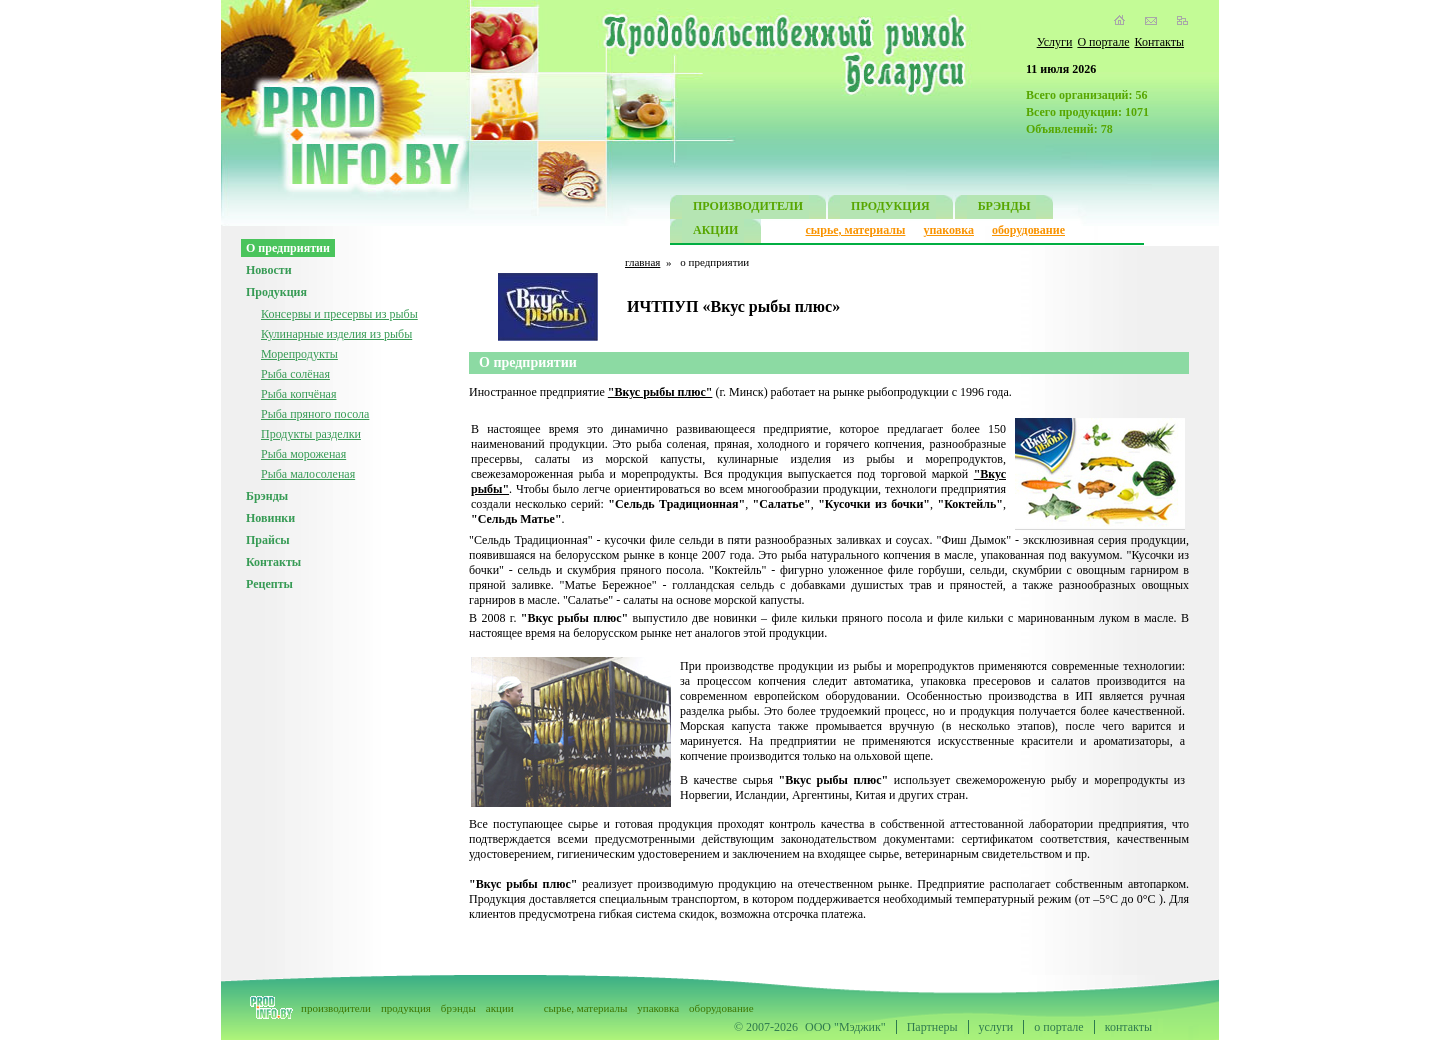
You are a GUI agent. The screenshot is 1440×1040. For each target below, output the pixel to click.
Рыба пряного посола (315, 414)
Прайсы (268, 540)
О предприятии (288, 248)
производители (336, 1008)
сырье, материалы (856, 230)
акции (500, 1008)
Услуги (1055, 42)
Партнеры (932, 1027)
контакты (1128, 1027)
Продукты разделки (311, 434)
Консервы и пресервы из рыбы (339, 314)
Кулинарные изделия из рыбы (336, 334)
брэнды (458, 1008)
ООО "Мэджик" (845, 1027)
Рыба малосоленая (308, 474)
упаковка (948, 230)
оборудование (1028, 230)
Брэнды (267, 496)
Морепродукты (299, 354)
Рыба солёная (295, 374)
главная (642, 262)
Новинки (270, 518)
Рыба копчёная (298, 394)
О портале (1103, 42)
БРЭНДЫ (1004, 208)
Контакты (1159, 42)
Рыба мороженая (303, 454)
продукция (406, 1008)
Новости (269, 270)
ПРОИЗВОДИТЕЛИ (748, 208)
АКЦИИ (715, 232)
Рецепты (269, 584)
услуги (996, 1027)
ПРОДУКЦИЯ (890, 208)
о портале (1058, 1027)
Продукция (276, 292)
